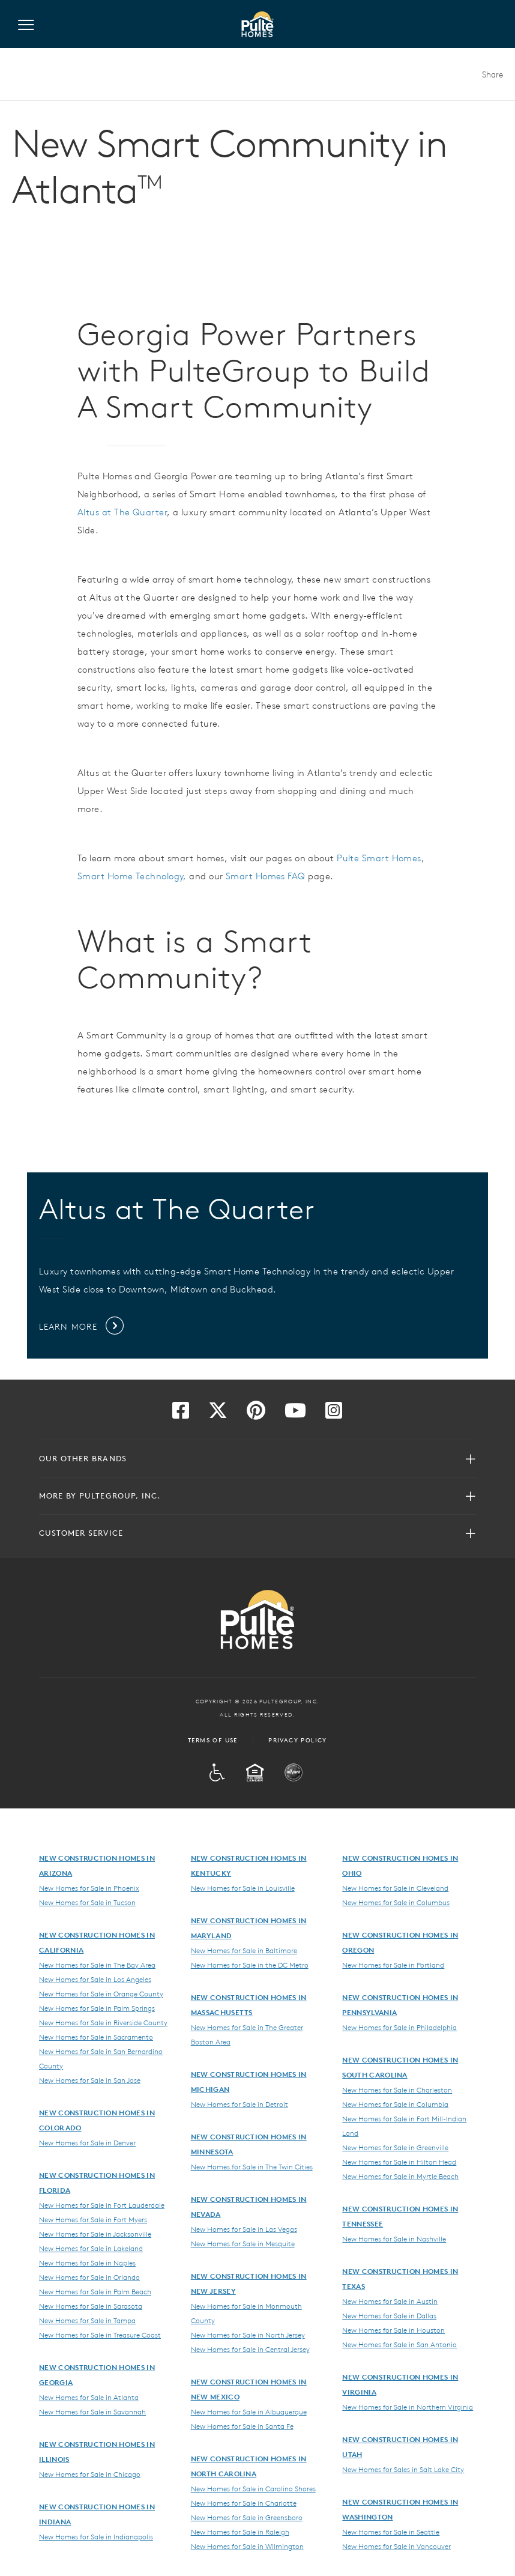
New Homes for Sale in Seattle (390, 2531)
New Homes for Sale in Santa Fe (242, 2426)
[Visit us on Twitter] (217, 1414)
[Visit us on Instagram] (333, 1414)
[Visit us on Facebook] (180, 1414)
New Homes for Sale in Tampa (87, 2320)
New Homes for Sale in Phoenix (89, 1888)
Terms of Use (213, 1740)
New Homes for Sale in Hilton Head (399, 2161)
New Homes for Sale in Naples (87, 2262)
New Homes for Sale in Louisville (243, 1888)
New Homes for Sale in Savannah (92, 2411)
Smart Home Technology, (132, 876)
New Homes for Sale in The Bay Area (97, 1964)
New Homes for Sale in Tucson (87, 1902)
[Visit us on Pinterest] (256, 1414)
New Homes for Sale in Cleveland (395, 1888)
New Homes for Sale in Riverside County (103, 2022)
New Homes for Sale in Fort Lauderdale (101, 2205)
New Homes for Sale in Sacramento (96, 2036)
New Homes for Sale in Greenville (395, 2147)
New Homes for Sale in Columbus (396, 1902)
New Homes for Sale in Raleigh (240, 2531)
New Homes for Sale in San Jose (89, 2080)
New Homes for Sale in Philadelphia (399, 2027)
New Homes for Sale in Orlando (89, 2277)
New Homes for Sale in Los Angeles (95, 1979)
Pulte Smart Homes (379, 858)
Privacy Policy (297, 1740)
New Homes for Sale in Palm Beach (95, 2291)
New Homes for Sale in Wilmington (247, 2546)
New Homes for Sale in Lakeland (91, 2248)
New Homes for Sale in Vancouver (396, 2546)
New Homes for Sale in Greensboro (247, 2517)
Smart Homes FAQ (266, 876)
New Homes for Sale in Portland (393, 1964)
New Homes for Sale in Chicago (89, 2474)
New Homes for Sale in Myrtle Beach (400, 2176)
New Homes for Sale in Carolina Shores (253, 2488)
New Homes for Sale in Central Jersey (250, 2349)
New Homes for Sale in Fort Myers (93, 2219)
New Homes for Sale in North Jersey (248, 2334)
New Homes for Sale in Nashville (394, 2238)
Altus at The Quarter (122, 512)
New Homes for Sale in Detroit (239, 2104)
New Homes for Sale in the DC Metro (250, 1964)
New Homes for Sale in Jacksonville (95, 2233)
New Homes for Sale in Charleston (397, 2089)
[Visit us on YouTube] (295, 1414)
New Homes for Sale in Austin (390, 2301)
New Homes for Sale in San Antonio (399, 2344)
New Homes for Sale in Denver (87, 2142)
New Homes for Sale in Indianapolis (96, 2536)
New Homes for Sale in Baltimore (244, 1950)
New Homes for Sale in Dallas (389, 2315)
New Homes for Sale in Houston (393, 2330)
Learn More (81, 1326)
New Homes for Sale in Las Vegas (244, 2229)
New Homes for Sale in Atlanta (89, 2397)
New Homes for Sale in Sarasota (90, 2306)
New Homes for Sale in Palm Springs (97, 2008)
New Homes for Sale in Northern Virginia (407, 2406)
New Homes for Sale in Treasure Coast (100, 2334)
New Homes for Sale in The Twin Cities (252, 2166)
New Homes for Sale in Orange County (101, 1993)
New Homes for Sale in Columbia (395, 2104)
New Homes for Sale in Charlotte (244, 2503)
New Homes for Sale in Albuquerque (249, 2411)
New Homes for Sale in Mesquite (243, 2243)
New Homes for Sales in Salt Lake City (403, 2469)
